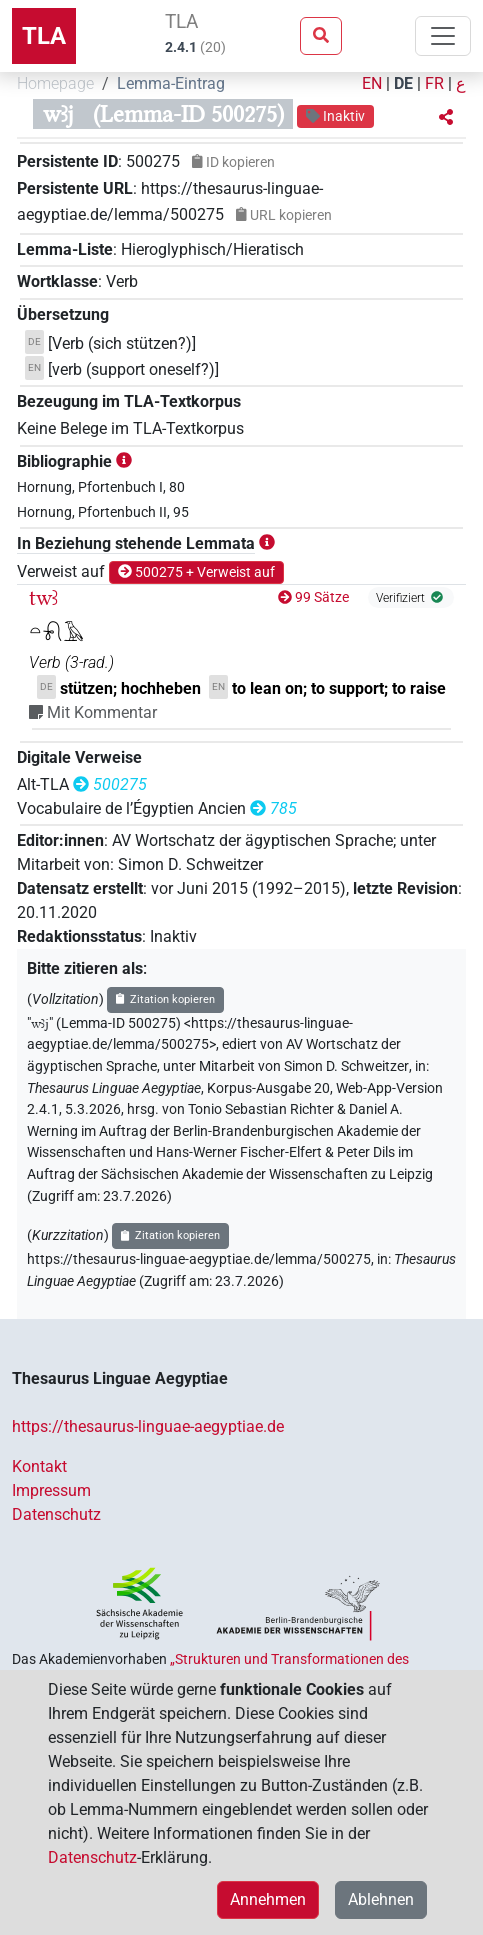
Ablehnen (381, 1899)
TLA (44, 36)
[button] (446, 118)
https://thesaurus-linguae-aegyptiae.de (148, 1426)
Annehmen (268, 1899)
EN (372, 83)
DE (403, 83)
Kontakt (39, 1466)
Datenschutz (56, 1514)
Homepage (55, 83)
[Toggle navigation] (443, 36)
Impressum (51, 1490)
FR (434, 83)
